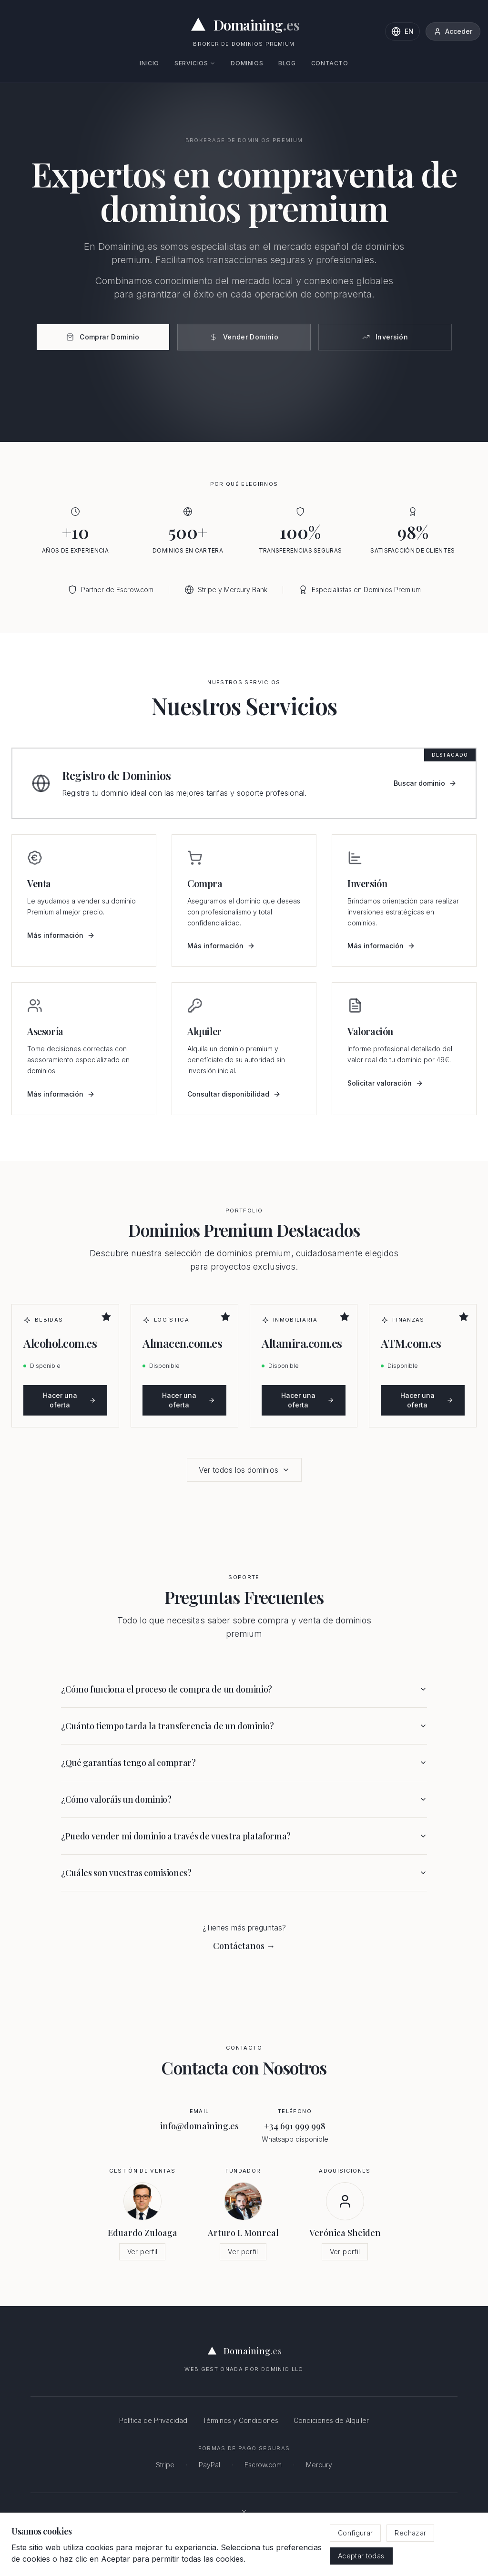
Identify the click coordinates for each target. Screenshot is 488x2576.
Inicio (149, 63)
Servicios (194, 63)
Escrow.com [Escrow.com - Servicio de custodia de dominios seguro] (263, 2465)
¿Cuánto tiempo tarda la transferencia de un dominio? (244, 1726)
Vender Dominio (244, 337)
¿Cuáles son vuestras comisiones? (244, 1872)
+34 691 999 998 (294, 2126)
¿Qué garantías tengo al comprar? (244, 1762)
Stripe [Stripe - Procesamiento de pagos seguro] (165, 2465)
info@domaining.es (199, 2126)
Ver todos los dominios (244, 1470)
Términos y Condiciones (240, 2420)
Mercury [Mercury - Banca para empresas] (319, 2465)
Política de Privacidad (153, 2420)
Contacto (329, 63)
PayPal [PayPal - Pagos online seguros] (209, 2465)
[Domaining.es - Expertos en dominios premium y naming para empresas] (244, 24)
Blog (286, 63)
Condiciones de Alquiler (331, 2420)
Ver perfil (142, 2252)
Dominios (247, 63)
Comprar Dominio (102, 337)
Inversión (385, 337)
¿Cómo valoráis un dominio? (244, 1799)
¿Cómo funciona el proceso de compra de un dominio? (244, 1689)
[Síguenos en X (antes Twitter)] (244, 2512)
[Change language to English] (402, 31)
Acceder (453, 31)
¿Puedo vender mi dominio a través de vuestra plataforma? (244, 1836)
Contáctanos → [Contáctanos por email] (244, 1945)
